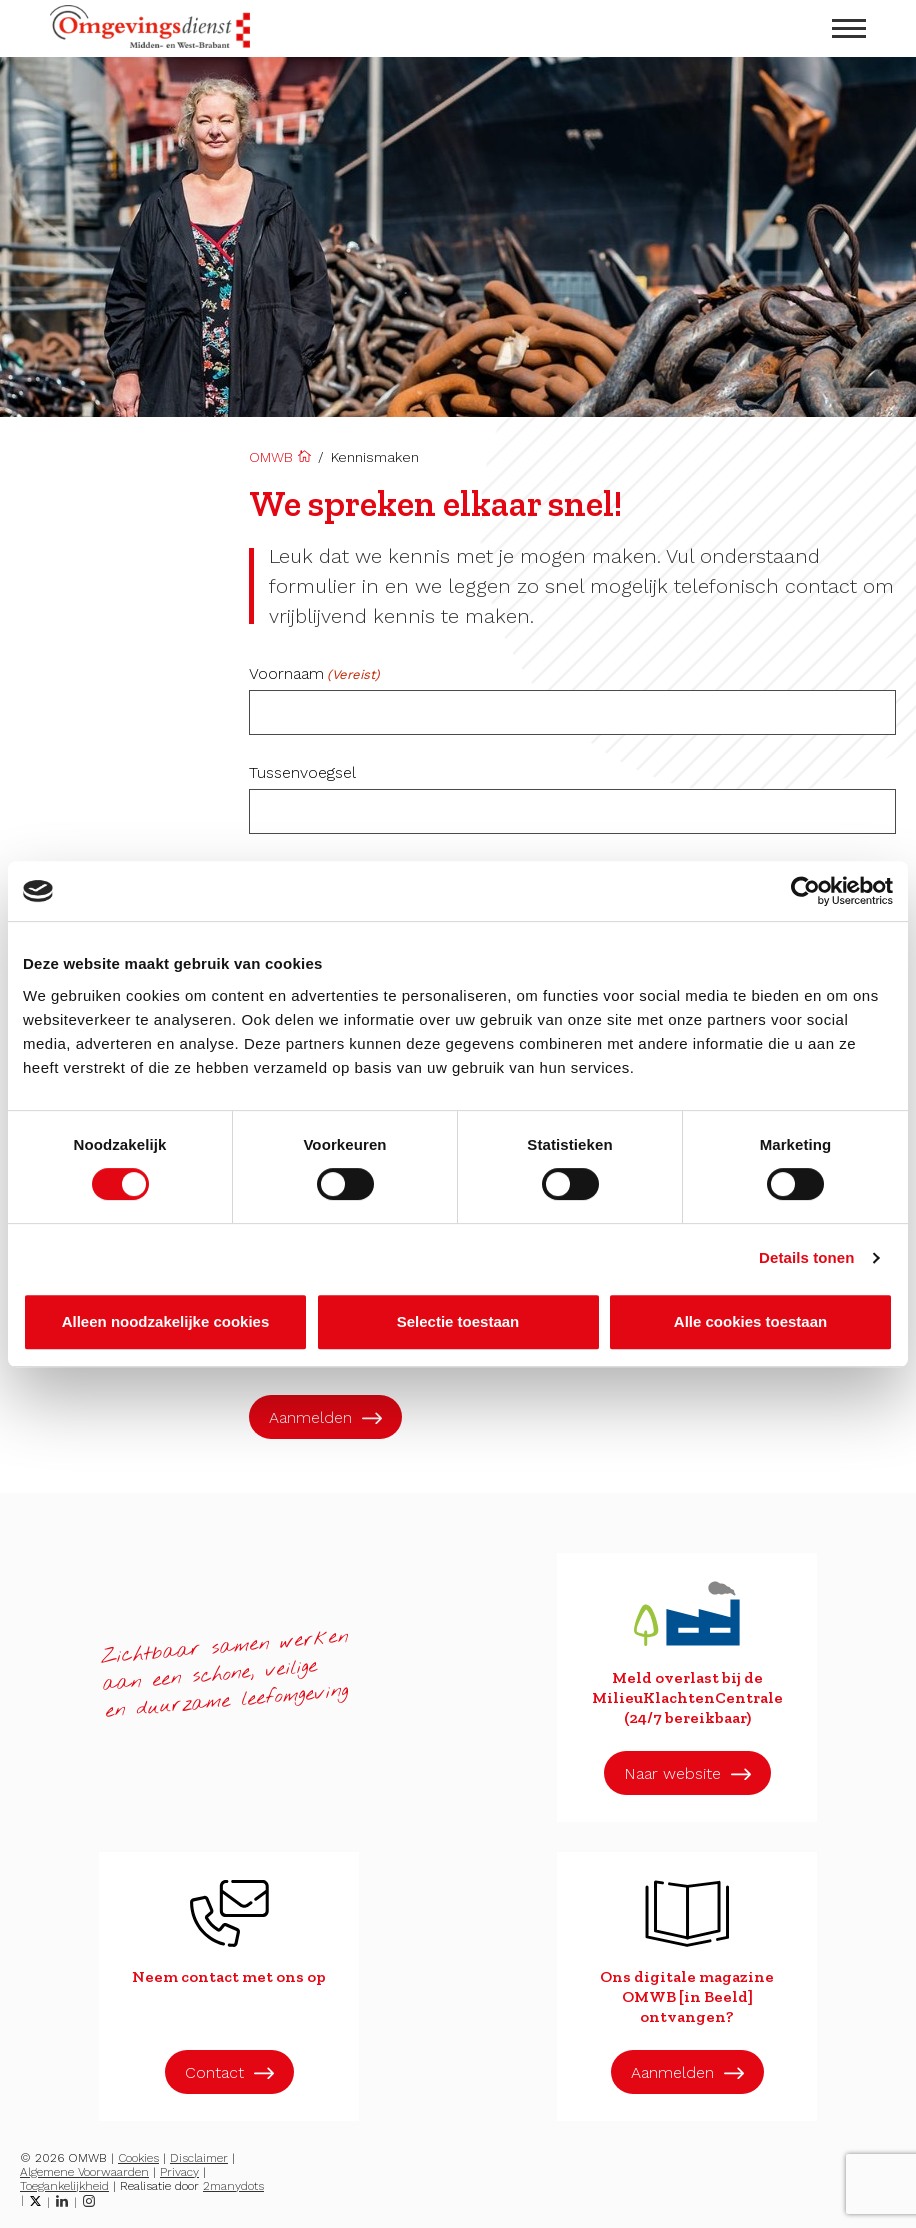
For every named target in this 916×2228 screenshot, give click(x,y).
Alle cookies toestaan (750, 1321)
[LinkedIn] (62, 2201)
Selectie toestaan (458, 1321)
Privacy (179, 2172)
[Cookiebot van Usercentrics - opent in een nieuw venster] (805, 891)
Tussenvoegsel (302, 773)
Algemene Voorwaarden (84, 2172)
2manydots (233, 2186)
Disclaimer (199, 2158)
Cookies (138, 2158)
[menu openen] (849, 28)
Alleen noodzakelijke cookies (166, 1321)
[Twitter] (35, 2201)
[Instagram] (89, 2201)
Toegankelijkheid (64, 2186)
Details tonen (806, 1257)
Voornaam (314, 674)
